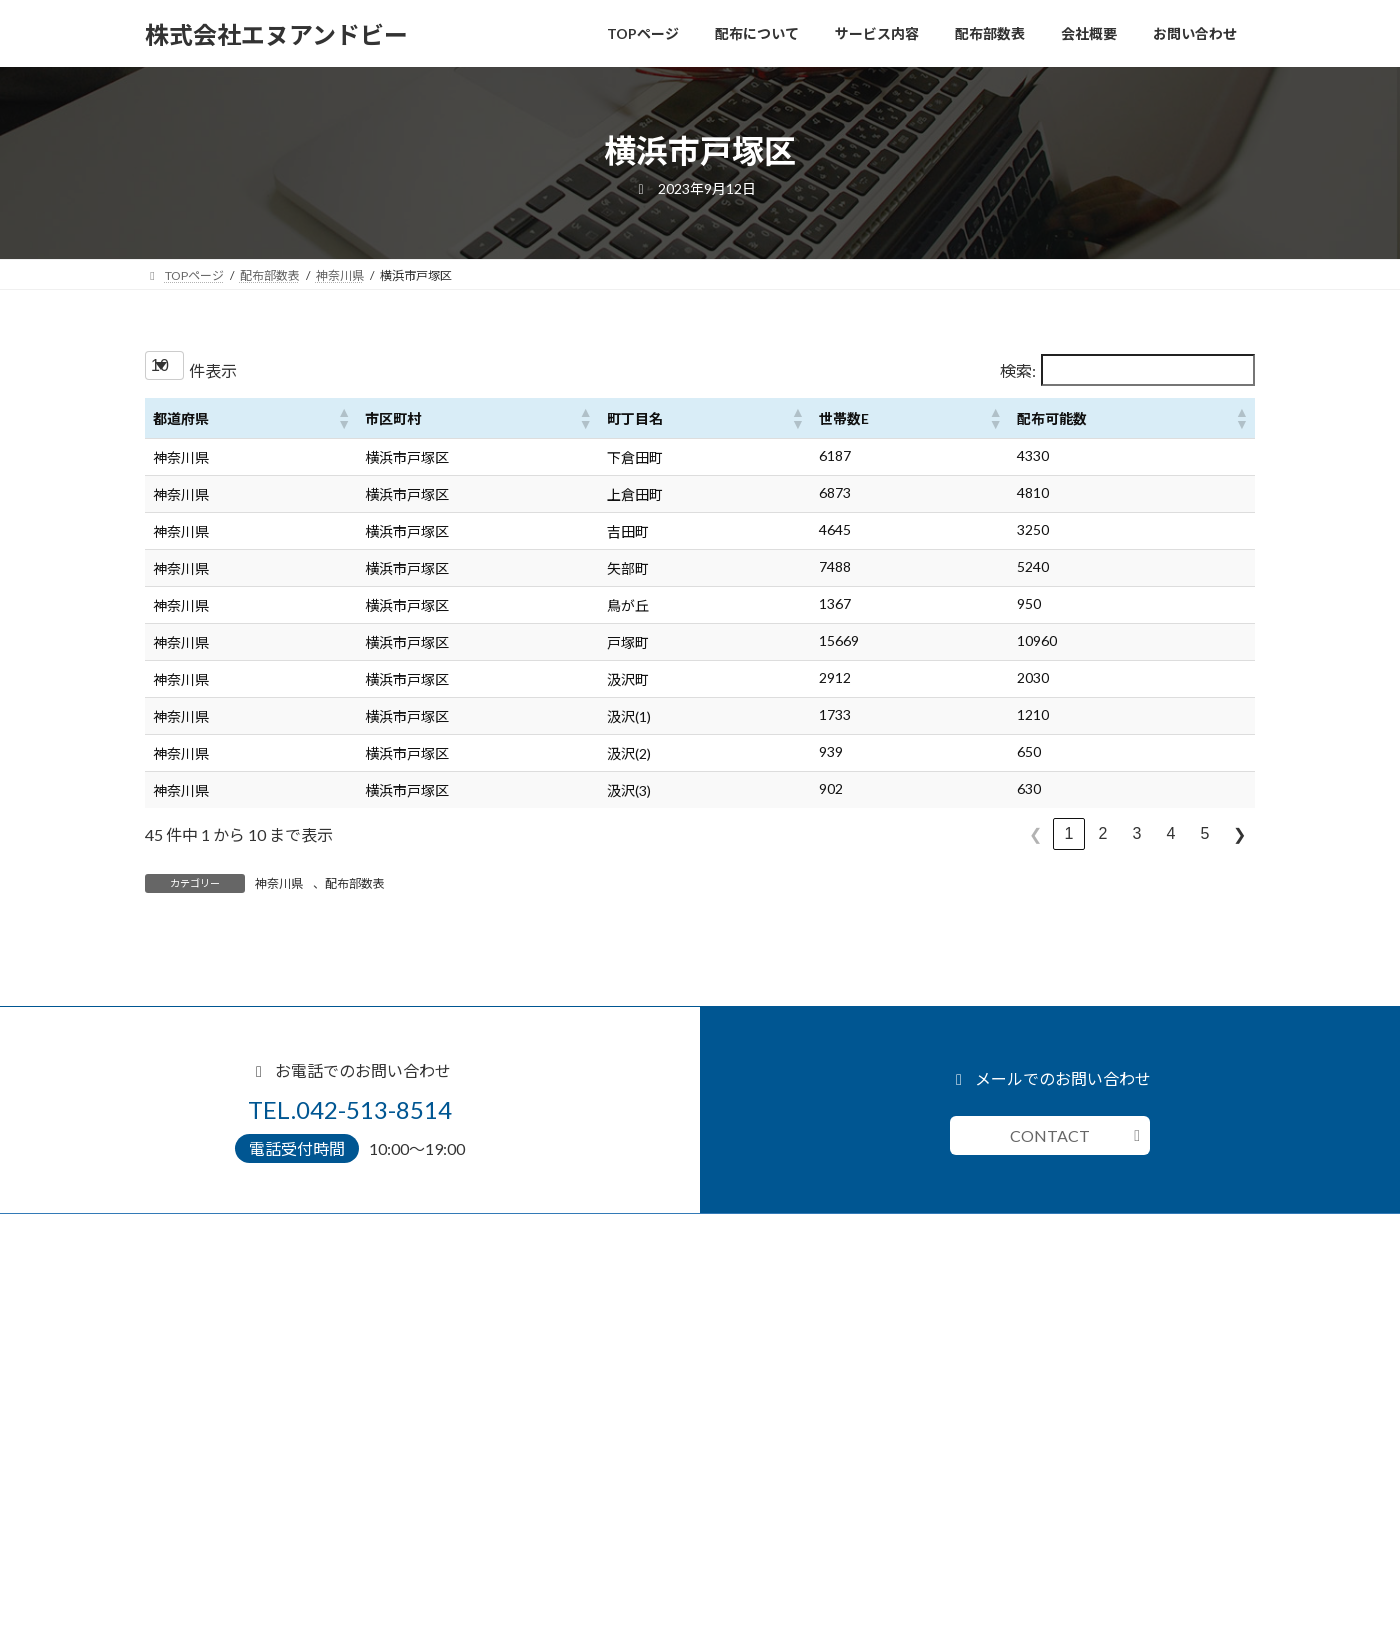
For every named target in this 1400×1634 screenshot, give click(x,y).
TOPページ (186, 1279)
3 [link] (1137, 833)
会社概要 (181, 1516)
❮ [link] (1035, 834)
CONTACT (1050, 1135)
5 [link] (1205, 833)
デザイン (193, 1380)
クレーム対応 (205, 1414)
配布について (193, 1313)
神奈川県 (279, 883)
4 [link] (1171, 833)
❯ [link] (1239, 834)
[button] (343, 418)
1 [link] (1069, 833)
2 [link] (1103, 833)
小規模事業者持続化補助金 (241, 1448)
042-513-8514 (765, 1366)
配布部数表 (355, 883)
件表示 (213, 370)
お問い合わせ (193, 1549)
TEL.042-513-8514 (350, 1109)
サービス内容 (193, 1347)
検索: (1018, 370)
